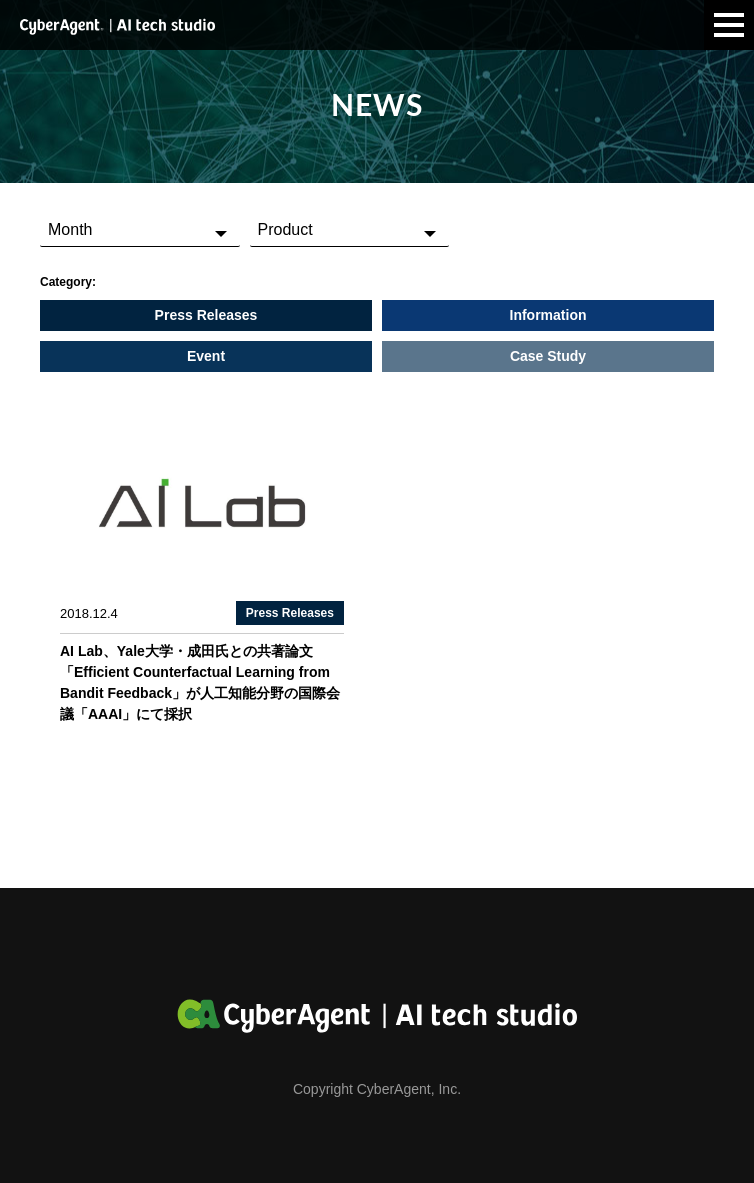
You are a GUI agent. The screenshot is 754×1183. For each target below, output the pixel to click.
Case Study (548, 356)
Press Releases (206, 315)
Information (548, 315)
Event (206, 356)
